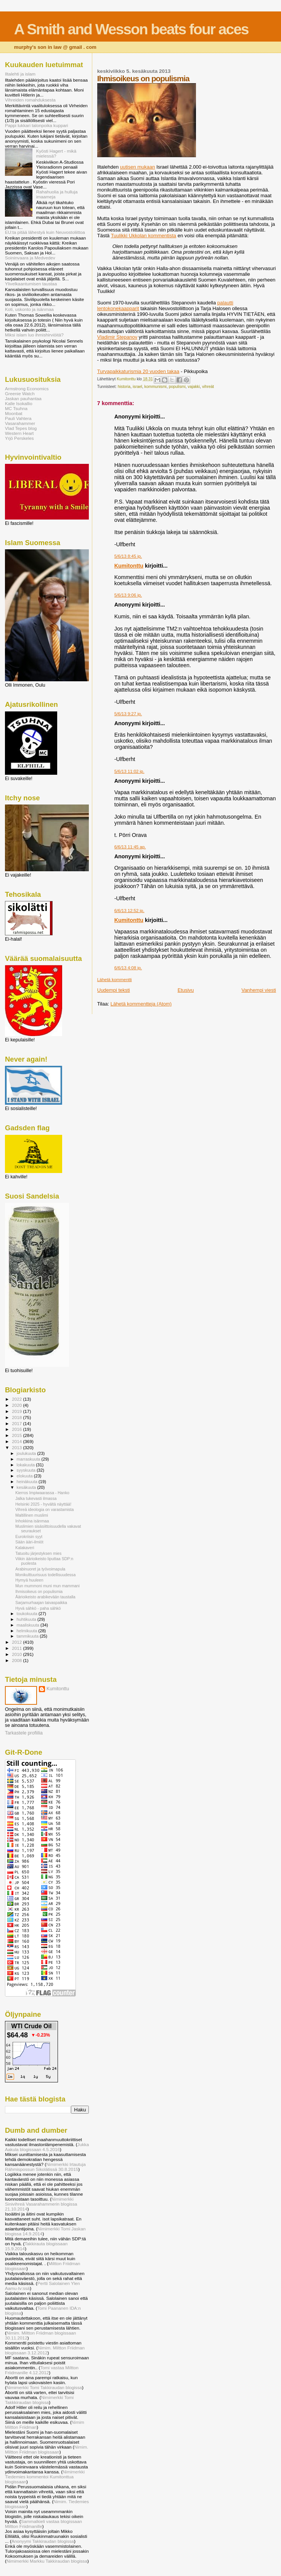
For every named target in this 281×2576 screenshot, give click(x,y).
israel (137, 387)
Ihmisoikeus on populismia (39, 1591)
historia (124, 387)
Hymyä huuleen (29, 1580)
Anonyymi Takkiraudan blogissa (42, 2541)
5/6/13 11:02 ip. (129, 771)
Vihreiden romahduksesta (30, 99)
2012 (17, 1642)
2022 (17, 1399)
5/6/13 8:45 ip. (128, 556)
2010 (17, 1654)
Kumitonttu (128, 566)
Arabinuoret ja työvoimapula (40, 1569)
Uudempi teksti (113, 990)
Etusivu (186, 990)
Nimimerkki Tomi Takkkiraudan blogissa (39, 2400)
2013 (17, 1447)
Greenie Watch (20, 393)
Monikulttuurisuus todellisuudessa (45, 1574)
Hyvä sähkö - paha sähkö (38, 1608)
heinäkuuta (28, 1481)
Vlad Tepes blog (21, 428)
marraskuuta (29, 1459)
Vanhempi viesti (258, 990)
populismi (177, 387)
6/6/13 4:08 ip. (128, 967)
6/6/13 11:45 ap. (130, 847)
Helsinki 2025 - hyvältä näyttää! (43, 1504)
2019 (17, 1411)
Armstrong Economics (27, 388)
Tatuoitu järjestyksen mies (38, 1553)
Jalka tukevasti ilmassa (35, 1498)
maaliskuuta (28, 1625)
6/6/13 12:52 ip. (129, 910)
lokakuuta (26, 1465)
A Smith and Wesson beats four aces (131, 29)
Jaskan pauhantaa (23, 398)
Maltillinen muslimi (31, 1515)
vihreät (208, 387)
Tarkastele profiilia (24, 1733)
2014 (17, 1441)
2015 (17, 1435)
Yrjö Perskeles (19, 438)
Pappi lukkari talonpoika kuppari (36, 125)
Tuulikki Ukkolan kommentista (143, 235)
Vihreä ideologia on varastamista (44, 1509)
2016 (17, 1429)
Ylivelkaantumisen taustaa (31, 283)
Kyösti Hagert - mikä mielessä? (56, 153)
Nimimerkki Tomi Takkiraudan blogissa (44, 2387)
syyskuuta (27, 1470)
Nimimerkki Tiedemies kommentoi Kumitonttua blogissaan (45, 2476)
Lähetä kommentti (114, 979)
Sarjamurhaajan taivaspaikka (41, 1602)
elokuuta (25, 1476)
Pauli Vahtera (18, 418)
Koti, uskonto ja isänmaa (29, 309)
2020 (17, 1405)
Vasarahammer (20, 423)
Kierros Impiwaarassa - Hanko (42, 1492)
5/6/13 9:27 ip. (128, 713)
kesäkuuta (27, 1487)
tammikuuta (28, 1636)
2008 (17, 1660)
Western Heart (19, 433)
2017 (17, 1423)
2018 (17, 1417)
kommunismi (156, 387)
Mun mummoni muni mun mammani (47, 1585)
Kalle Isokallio (18, 403)
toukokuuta (28, 1613)
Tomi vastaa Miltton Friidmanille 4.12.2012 (42, 2370)
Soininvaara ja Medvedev (30, 257)
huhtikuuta (27, 1619)
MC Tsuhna (16, 408)
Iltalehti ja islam (20, 73)
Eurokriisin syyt (28, 1536)
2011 (17, 1648)
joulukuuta (27, 1453)
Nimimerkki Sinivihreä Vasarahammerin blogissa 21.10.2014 (41, 2203)
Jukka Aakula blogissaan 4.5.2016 (47, 2147)
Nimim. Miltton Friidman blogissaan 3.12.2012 (45, 2350)
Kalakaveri (24, 1547)
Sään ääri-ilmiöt (29, 1542)
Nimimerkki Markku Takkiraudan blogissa (46, 2560)
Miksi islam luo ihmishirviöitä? (34, 334)
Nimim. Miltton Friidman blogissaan (46, 2449)
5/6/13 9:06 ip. (128, 595)
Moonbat (13, 413)
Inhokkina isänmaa (32, 1521)
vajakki (194, 387)
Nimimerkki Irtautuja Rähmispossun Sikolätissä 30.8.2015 (45, 2167)
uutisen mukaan (137, 167)
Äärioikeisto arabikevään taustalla (45, 1597)
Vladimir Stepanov (117, 337)
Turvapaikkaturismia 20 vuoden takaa (138, 371)
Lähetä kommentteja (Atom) (141, 1004)
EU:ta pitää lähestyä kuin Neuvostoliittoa (45, 232)
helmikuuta (28, 1630)
